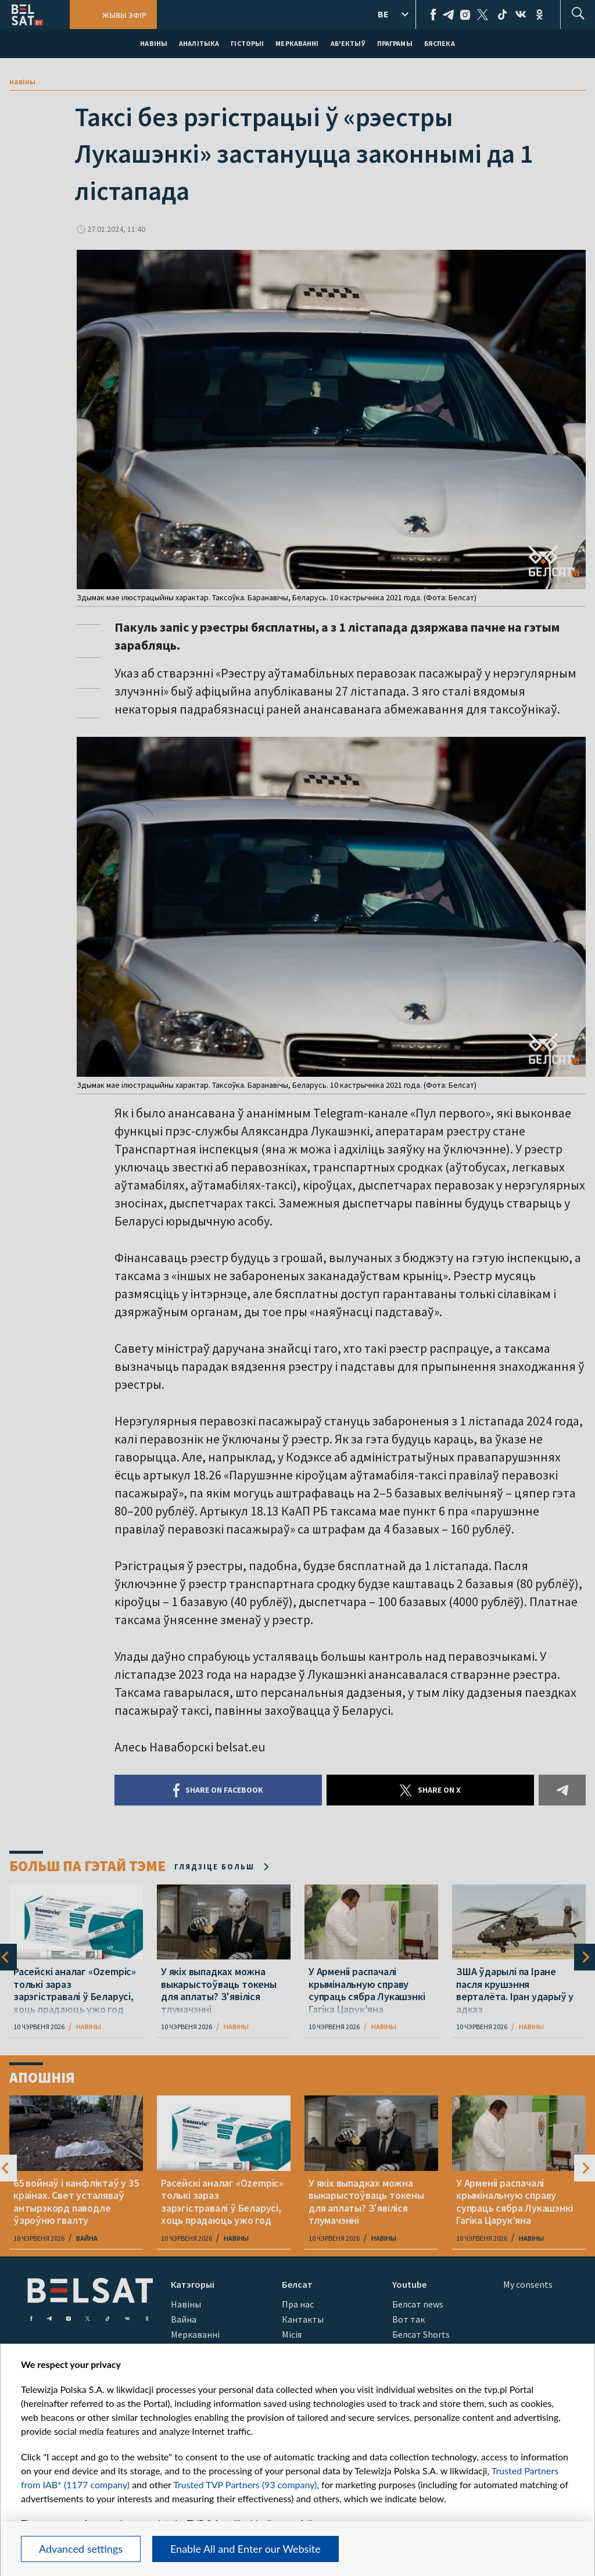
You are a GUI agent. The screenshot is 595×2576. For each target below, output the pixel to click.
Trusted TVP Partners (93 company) (245, 2484)
